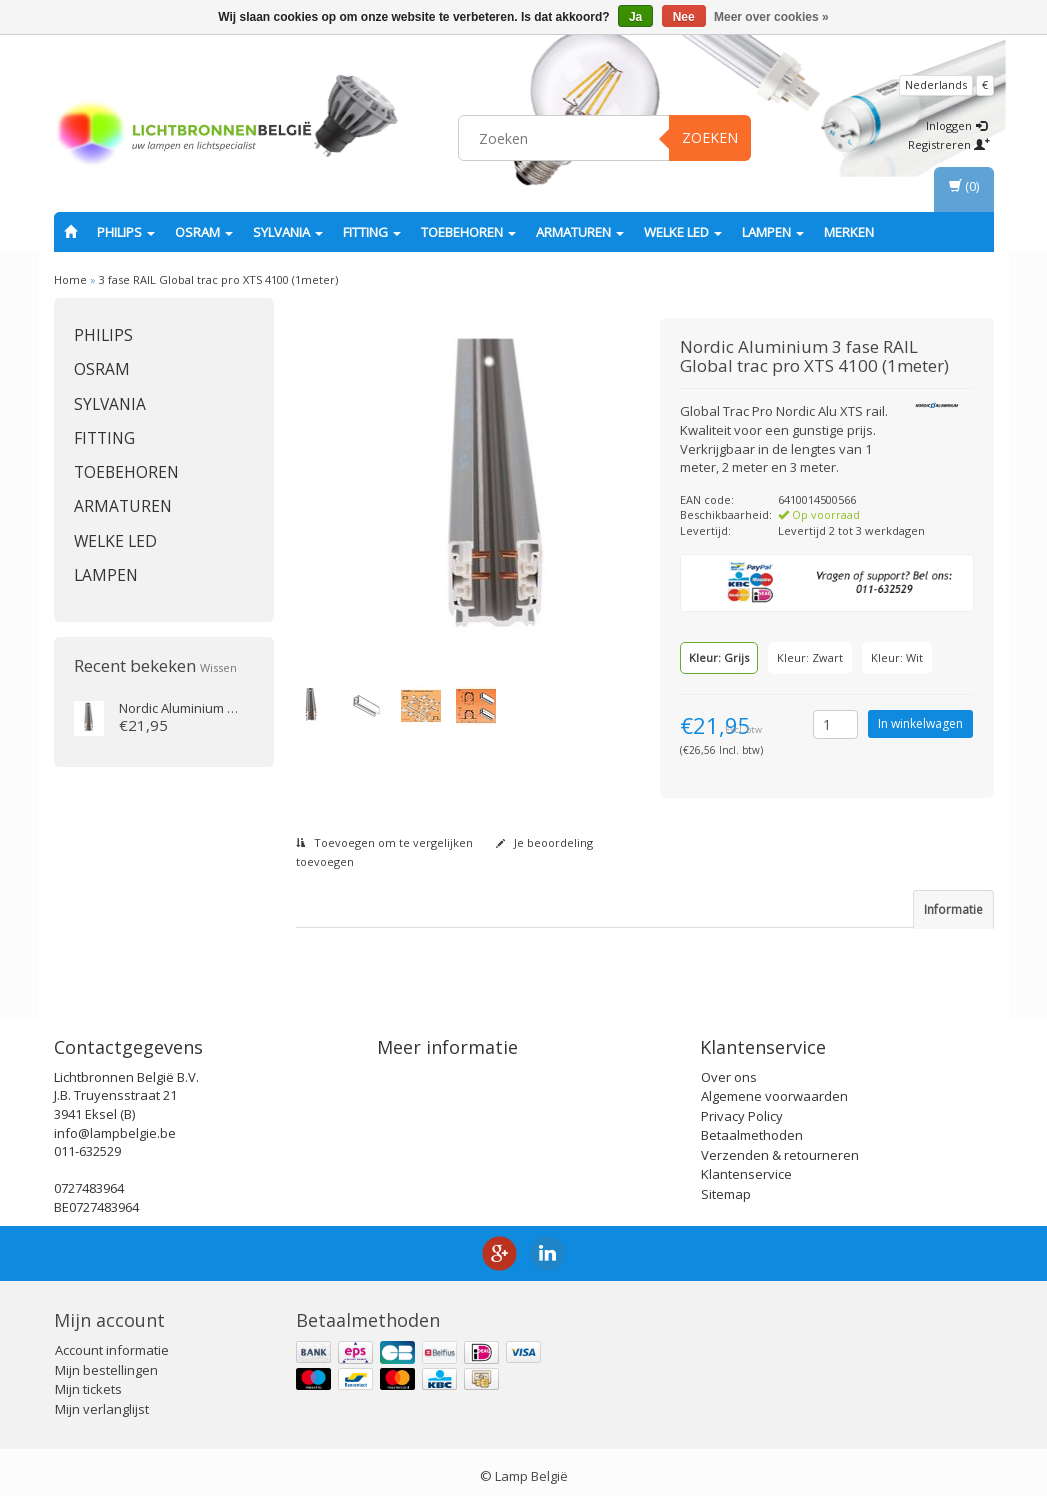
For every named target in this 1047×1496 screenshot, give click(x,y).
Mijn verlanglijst (102, 1400)
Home (70, 279)
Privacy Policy (742, 1107)
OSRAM (204, 232)
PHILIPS (126, 232)
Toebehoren (468, 232)
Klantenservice (746, 1166)
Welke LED (683, 232)
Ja (635, 17)
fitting (372, 232)
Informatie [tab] (953, 909)
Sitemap (726, 1185)
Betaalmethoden (752, 1127)
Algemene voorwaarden (774, 1088)
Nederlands (936, 84)
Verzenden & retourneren (780, 1146)
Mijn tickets (88, 1381)
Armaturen (580, 232)
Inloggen (956, 125)
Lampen (773, 232)
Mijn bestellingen (106, 1361)
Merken (849, 232)
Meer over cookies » (771, 17)
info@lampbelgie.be (115, 1124)
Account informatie (112, 1342)
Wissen (218, 667)
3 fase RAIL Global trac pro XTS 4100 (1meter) (218, 279)
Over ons (729, 1068)
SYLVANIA (288, 232)
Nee (684, 17)
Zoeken (710, 137)
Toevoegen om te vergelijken (384, 842)
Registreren (949, 144)
